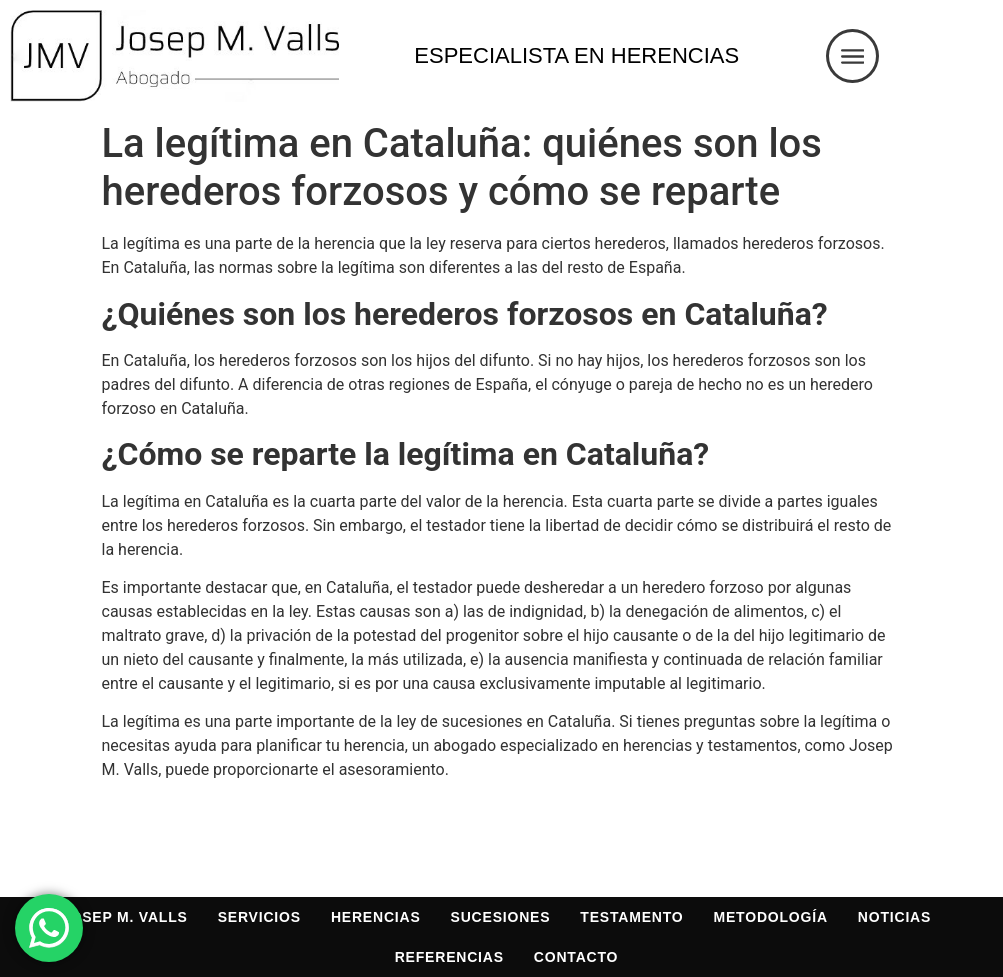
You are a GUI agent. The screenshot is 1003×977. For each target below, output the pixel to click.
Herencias (376, 917)
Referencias (449, 957)
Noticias (894, 917)
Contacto (576, 957)
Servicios (259, 917)
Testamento (631, 917)
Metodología (771, 917)
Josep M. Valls (125, 917)
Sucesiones (501, 917)
